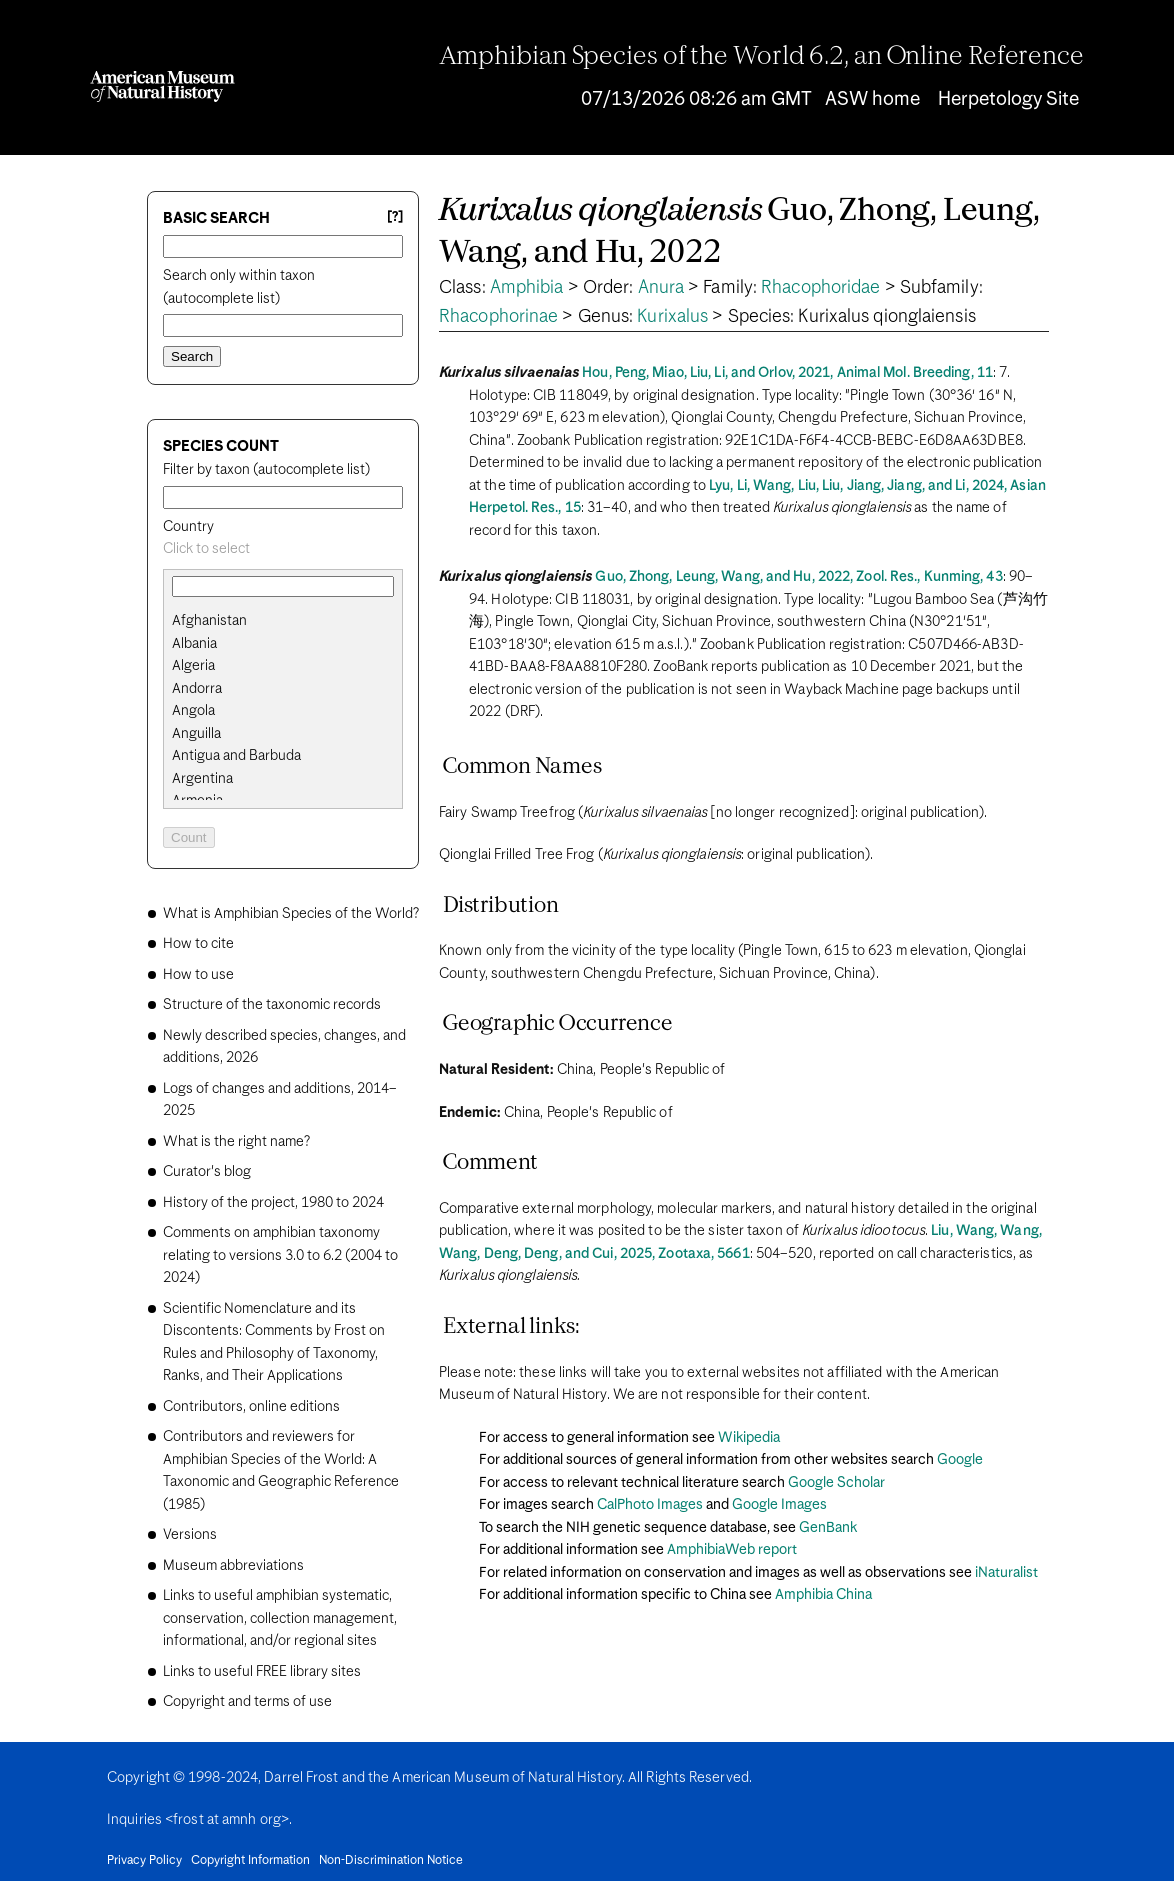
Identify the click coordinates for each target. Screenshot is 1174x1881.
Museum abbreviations (233, 1566)
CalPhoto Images (650, 1505)
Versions (190, 1535)
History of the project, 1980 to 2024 (273, 1203)
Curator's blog (207, 1172)
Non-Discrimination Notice (391, 1861)
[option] (291, 621)
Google (960, 1460)
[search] (283, 644)
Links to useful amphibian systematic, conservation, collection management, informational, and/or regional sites (280, 1618)
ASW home (872, 99)
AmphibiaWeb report (732, 1550)
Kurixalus (672, 317)
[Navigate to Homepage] (162, 86)
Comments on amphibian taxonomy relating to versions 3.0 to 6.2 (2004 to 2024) (280, 1255)
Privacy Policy (144, 1861)
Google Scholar (836, 1483)
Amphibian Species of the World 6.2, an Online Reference (762, 57)
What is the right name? (236, 1142)
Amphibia (527, 288)
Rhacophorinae (498, 317)
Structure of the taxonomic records (272, 1005)
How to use (198, 975)
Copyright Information (250, 1861)
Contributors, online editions (251, 1407)
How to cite (198, 944)
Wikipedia (749, 1438)
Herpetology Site (1008, 99)
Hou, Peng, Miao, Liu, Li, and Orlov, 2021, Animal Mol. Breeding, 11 (787, 373)
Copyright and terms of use (247, 1702)
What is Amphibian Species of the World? (291, 914)
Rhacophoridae (820, 288)
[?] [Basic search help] (395, 217)
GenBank (828, 1528)
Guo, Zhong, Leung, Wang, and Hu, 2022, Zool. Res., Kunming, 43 (798, 577)
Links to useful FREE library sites (262, 1672)
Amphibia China (823, 1595)
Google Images (779, 1505)
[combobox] (283, 549)
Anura (661, 288)
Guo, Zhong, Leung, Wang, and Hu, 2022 (739, 232)
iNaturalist (1006, 1573)
